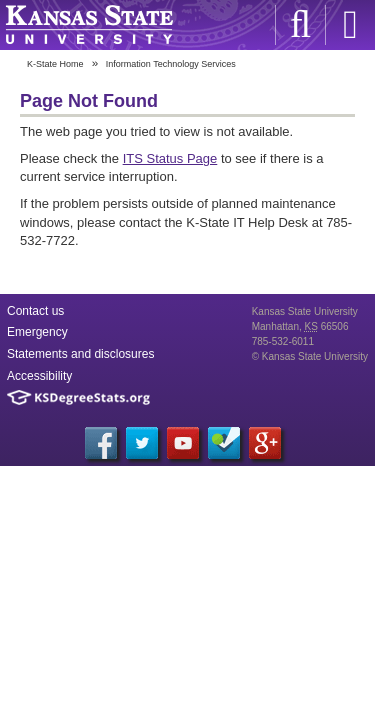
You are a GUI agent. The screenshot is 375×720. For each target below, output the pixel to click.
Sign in (350, 25)
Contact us (35, 311)
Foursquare (224, 443)
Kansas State (89, 25)
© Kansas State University (310, 356)
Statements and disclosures (80, 354)
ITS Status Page (170, 158)
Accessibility (39, 376)
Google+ (265, 443)
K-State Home (55, 64)
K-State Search (300, 25)
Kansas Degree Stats (78, 397)
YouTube (183, 443)
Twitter (142, 443)
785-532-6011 (283, 341)
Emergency (37, 332)
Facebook (101, 443)
